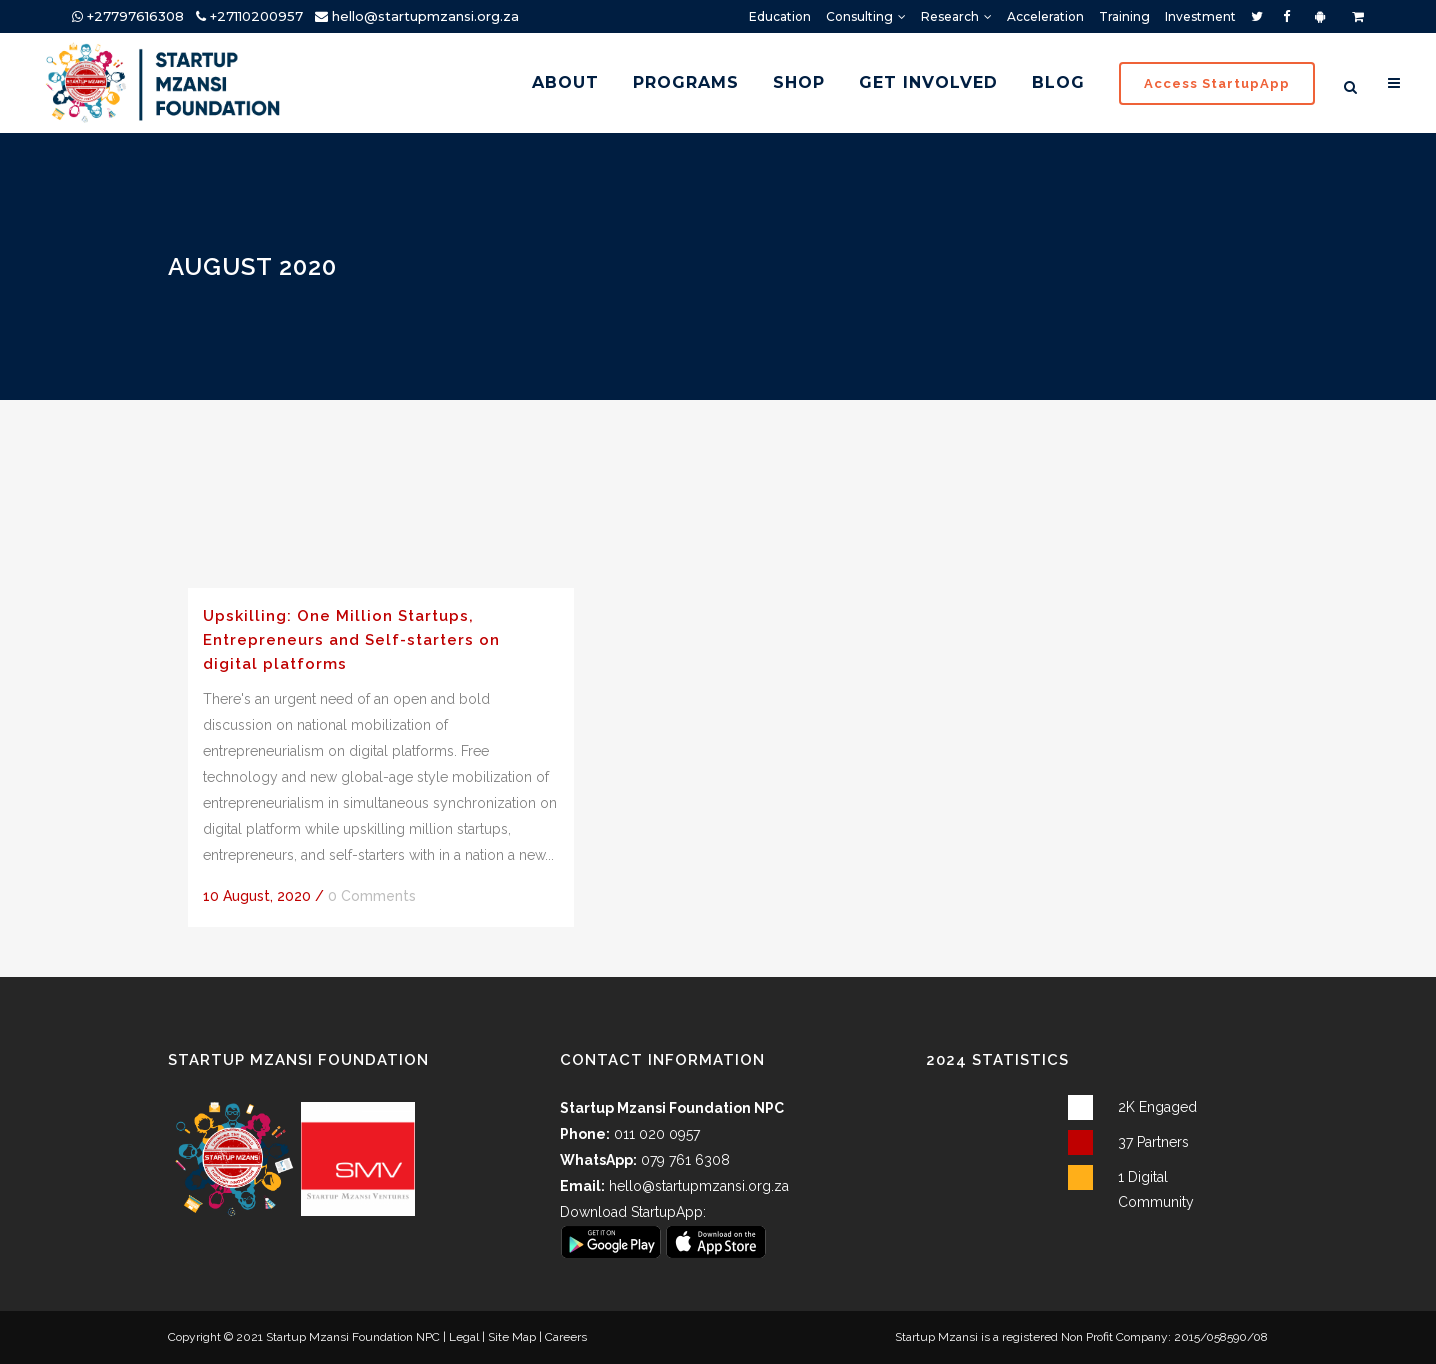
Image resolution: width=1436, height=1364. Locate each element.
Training (1124, 16)
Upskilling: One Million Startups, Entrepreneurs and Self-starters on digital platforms (351, 639)
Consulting (859, 16)
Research (950, 16)
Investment (1200, 16)
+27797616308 (128, 16)
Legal (464, 1337)
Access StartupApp (1208, 83)
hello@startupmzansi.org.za (425, 16)
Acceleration (1045, 16)
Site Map (512, 1337)
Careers (566, 1337)
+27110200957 (249, 16)
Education (780, 16)
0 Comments (372, 896)
